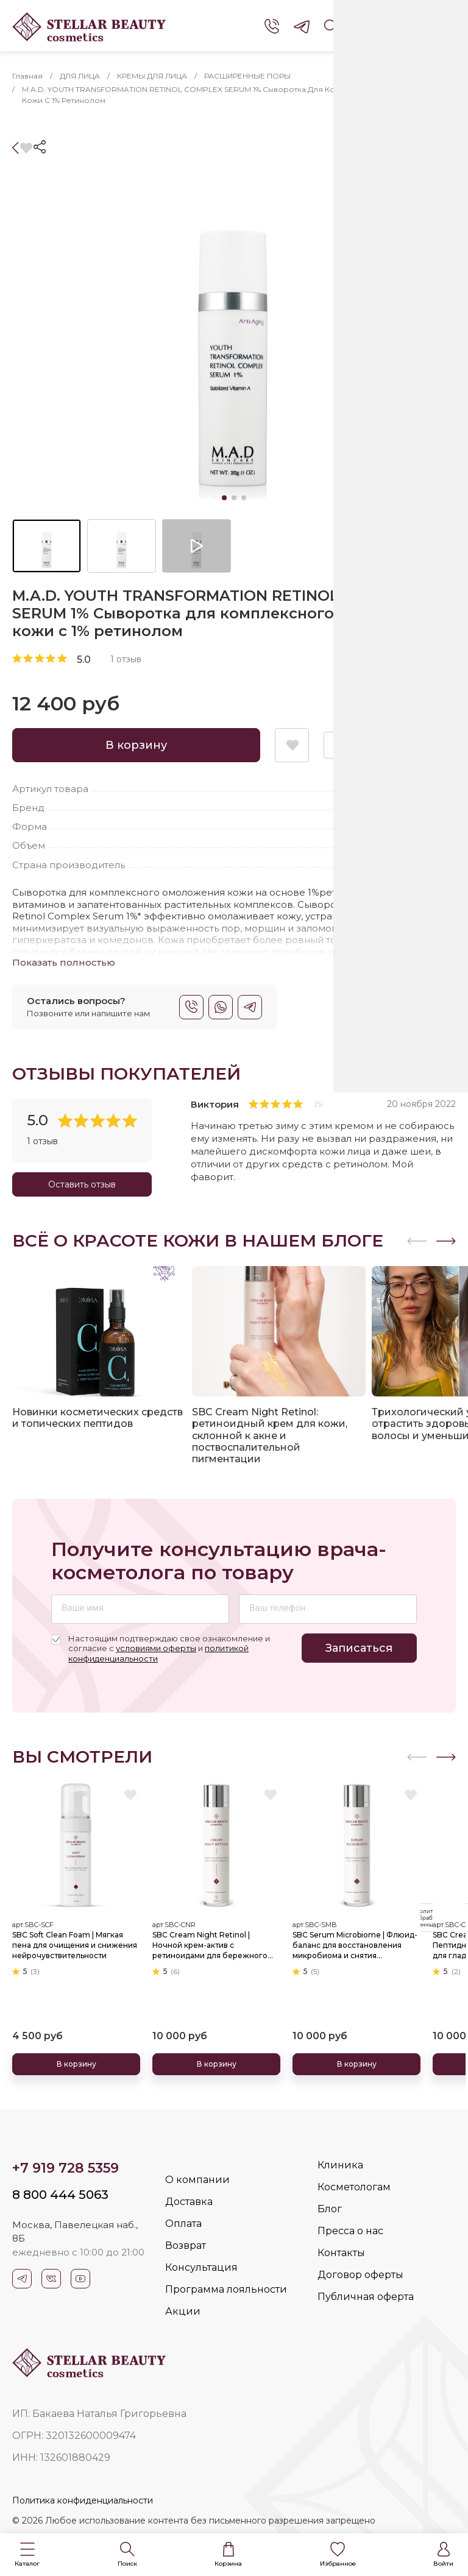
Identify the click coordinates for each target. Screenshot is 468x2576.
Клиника (340, 2165)
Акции (182, 2311)
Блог (329, 2209)
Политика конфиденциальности (82, 2500)
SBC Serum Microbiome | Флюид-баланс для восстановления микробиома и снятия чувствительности (354, 1945)
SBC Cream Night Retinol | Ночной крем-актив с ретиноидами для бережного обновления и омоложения (210, 1945)
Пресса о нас (350, 2231)
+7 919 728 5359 (65, 2168)
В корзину (136, 745)
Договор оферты (360, 2275)
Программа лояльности (226, 2289)
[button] (27, 2555)
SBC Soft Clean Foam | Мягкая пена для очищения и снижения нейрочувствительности (74, 1944)
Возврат (185, 2245)
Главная (27, 75)
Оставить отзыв (82, 1184)
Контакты (341, 2253)
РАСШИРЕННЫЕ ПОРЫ (247, 75)
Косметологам (354, 2187)
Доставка (189, 2201)
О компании (197, 2179)
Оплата (183, 2223)
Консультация (201, 2267)
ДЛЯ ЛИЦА (80, 75)
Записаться (358, 1648)
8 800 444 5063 (60, 2194)
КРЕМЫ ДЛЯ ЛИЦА (152, 75)
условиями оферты (156, 1648)
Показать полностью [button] (63, 962)
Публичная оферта (365, 2296)
